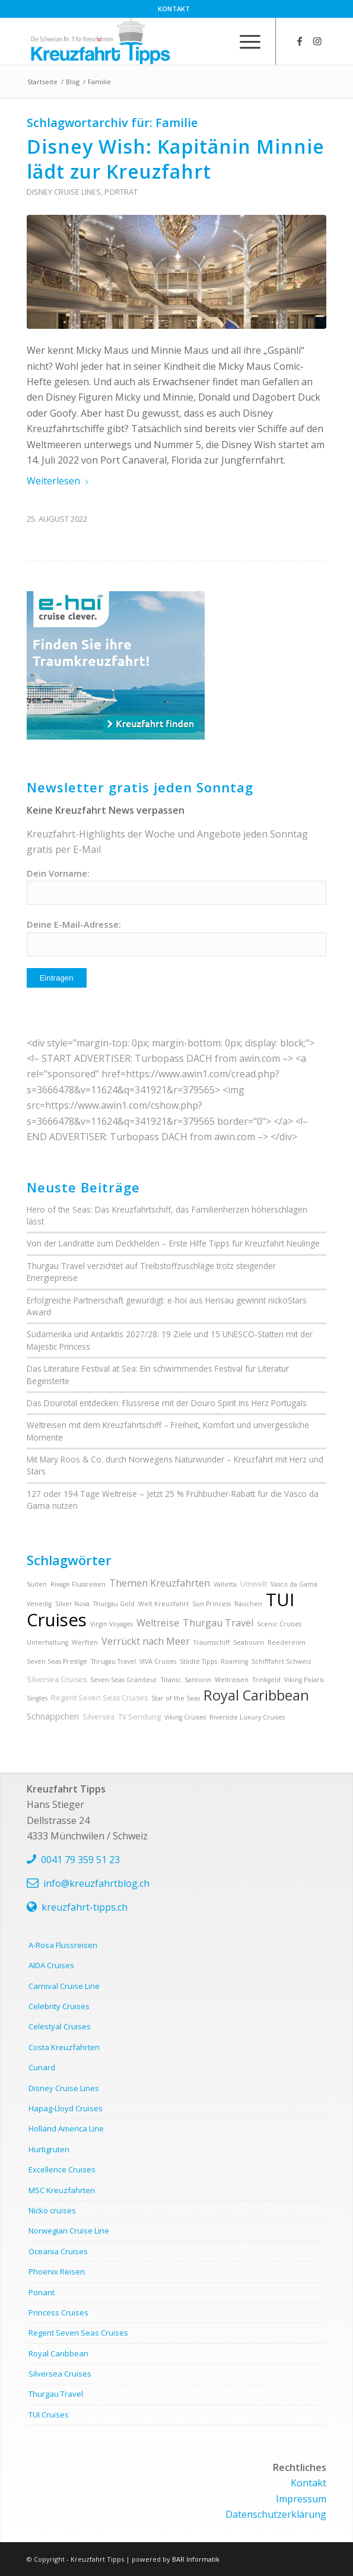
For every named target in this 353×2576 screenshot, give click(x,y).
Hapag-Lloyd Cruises (65, 2108)
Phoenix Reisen (56, 2271)
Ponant (41, 2292)
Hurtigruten (48, 2149)
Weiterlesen (58, 480)
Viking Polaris (304, 1680)
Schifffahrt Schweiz (281, 1661)
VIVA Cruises (157, 1661)
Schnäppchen (53, 1716)
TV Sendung (139, 1717)
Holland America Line (66, 2128)
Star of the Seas (175, 1698)
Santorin (198, 1680)
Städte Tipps (198, 1661)
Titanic (171, 1680)
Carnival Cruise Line (64, 1986)
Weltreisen (232, 1680)
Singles (37, 1698)
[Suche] (216, 41)
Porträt (121, 191)
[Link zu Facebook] (300, 41)
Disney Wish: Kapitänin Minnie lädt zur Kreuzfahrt (176, 159)
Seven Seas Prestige (57, 1661)
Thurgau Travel (218, 1622)
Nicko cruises (52, 2210)
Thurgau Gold (114, 1604)
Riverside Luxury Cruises (247, 1717)
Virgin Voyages (111, 1624)
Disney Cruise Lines (64, 191)
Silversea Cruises (57, 1679)
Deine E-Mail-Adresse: (74, 924)
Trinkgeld (266, 1680)
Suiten (37, 1584)
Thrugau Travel (113, 1661)
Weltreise (157, 1622)
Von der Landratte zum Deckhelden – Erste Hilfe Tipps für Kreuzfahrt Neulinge (173, 1243)
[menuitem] (174, 9)
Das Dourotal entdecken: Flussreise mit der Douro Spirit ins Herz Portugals (167, 1402)
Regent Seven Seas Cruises (99, 1698)
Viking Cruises (185, 1717)
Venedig (39, 1604)
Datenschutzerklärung (275, 2514)
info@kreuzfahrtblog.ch (96, 1883)
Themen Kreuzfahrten (159, 1583)
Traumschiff (211, 1642)
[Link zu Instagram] (317, 41)
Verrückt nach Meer (145, 1641)
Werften (85, 1642)
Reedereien (287, 1642)
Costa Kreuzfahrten (64, 2047)
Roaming (234, 1661)
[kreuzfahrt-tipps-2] (147, 41)
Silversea (98, 1717)
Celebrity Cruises (59, 2006)
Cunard (41, 2067)
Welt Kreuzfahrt (163, 1604)
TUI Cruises (48, 2414)
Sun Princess (211, 1604)
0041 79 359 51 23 (80, 1859)
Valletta (225, 1584)
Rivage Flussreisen (78, 1584)
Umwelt (253, 1584)
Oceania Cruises (58, 2251)
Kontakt (174, 8)
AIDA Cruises (51, 1965)
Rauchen (248, 1604)
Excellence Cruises (62, 2169)
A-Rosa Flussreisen (62, 1945)
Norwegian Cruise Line (68, 2230)
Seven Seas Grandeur (123, 1680)
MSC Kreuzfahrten (61, 2190)
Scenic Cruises (279, 1624)
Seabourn (248, 1642)
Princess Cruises (58, 2312)
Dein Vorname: (58, 873)
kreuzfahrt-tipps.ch (85, 1907)
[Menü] (244, 41)
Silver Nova (72, 1604)
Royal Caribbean (256, 1695)
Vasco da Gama (294, 1584)
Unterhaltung (47, 1642)
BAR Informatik (196, 2559)
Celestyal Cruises (59, 2026)
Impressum (301, 2498)
